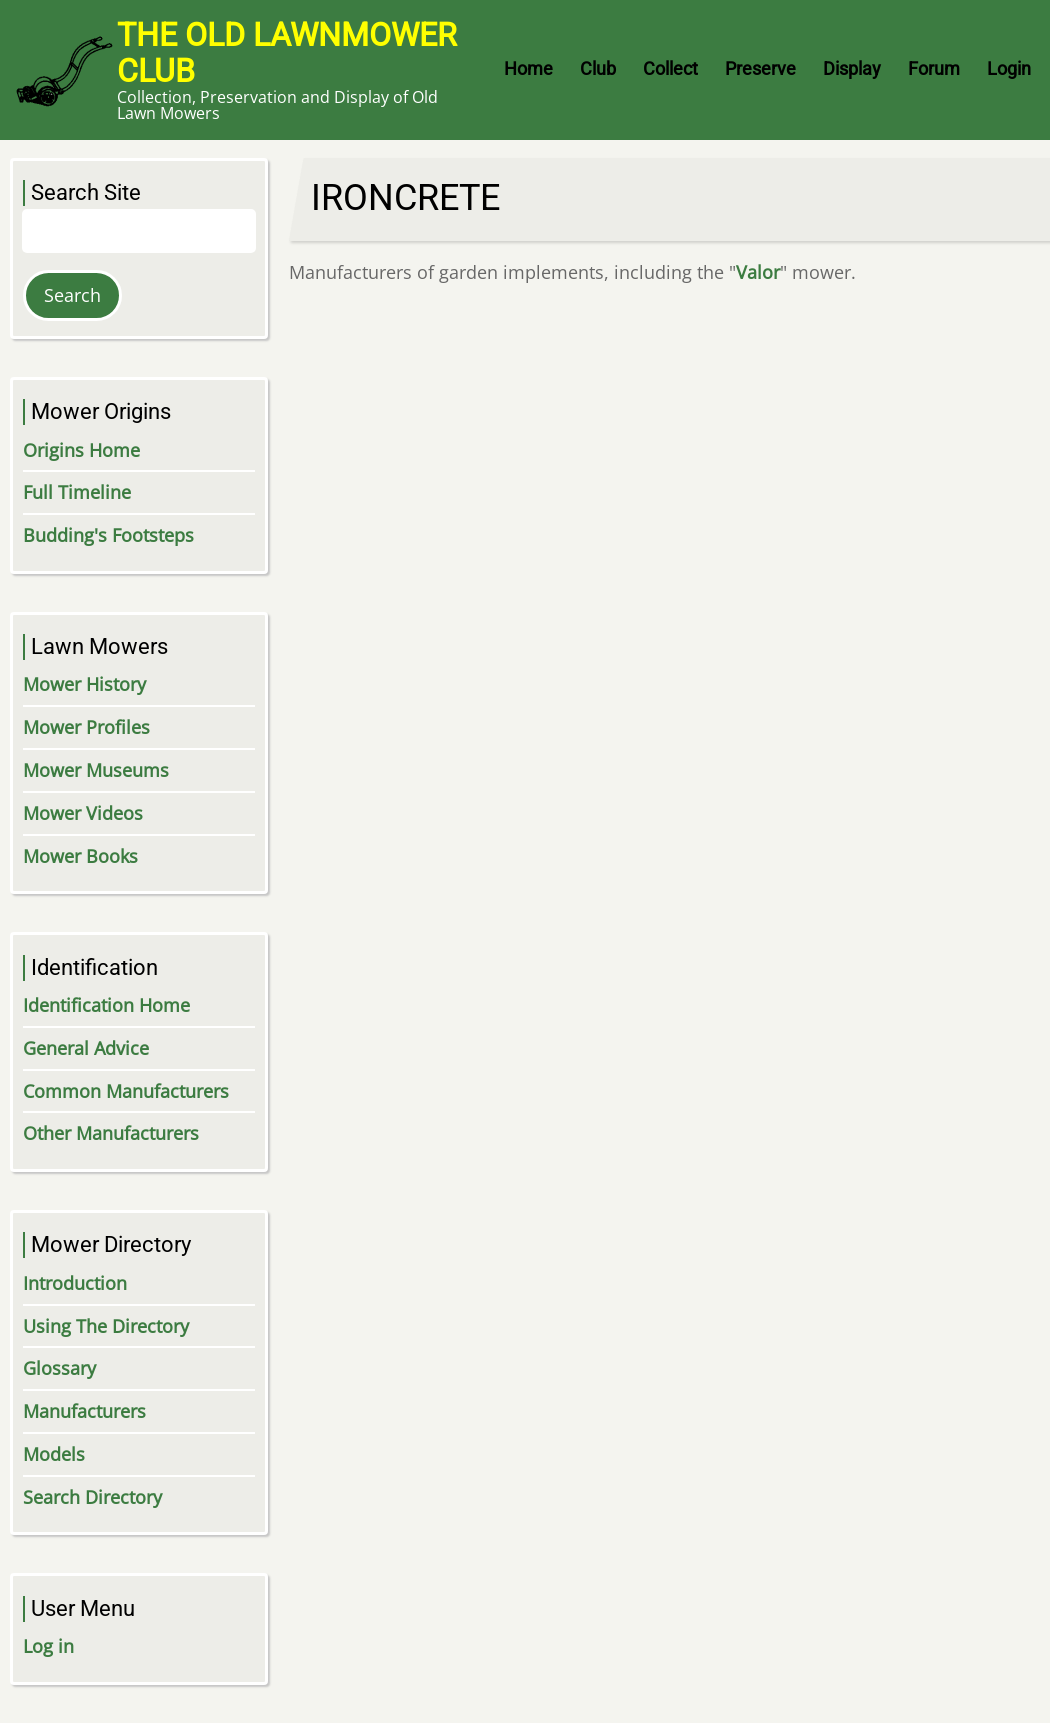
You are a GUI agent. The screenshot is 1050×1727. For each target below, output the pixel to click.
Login (1009, 68)
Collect (670, 68)
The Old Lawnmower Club (287, 53)
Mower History (84, 684)
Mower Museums (96, 770)
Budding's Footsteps (108, 535)
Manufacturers (84, 1411)
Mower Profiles (86, 727)
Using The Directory (106, 1326)
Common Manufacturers (126, 1091)
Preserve (760, 68)
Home (528, 68)
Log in (48, 1646)
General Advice (86, 1048)
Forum (934, 68)
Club (598, 68)
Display (852, 68)
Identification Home (106, 1005)
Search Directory (92, 1497)
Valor (758, 272)
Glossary (59, 1368)
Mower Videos (83, 813)
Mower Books (80, 856)
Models (54, 1454)
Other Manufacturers (111, 1133)
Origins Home (81, 450)
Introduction (75, 1283)
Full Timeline (77, 492)
